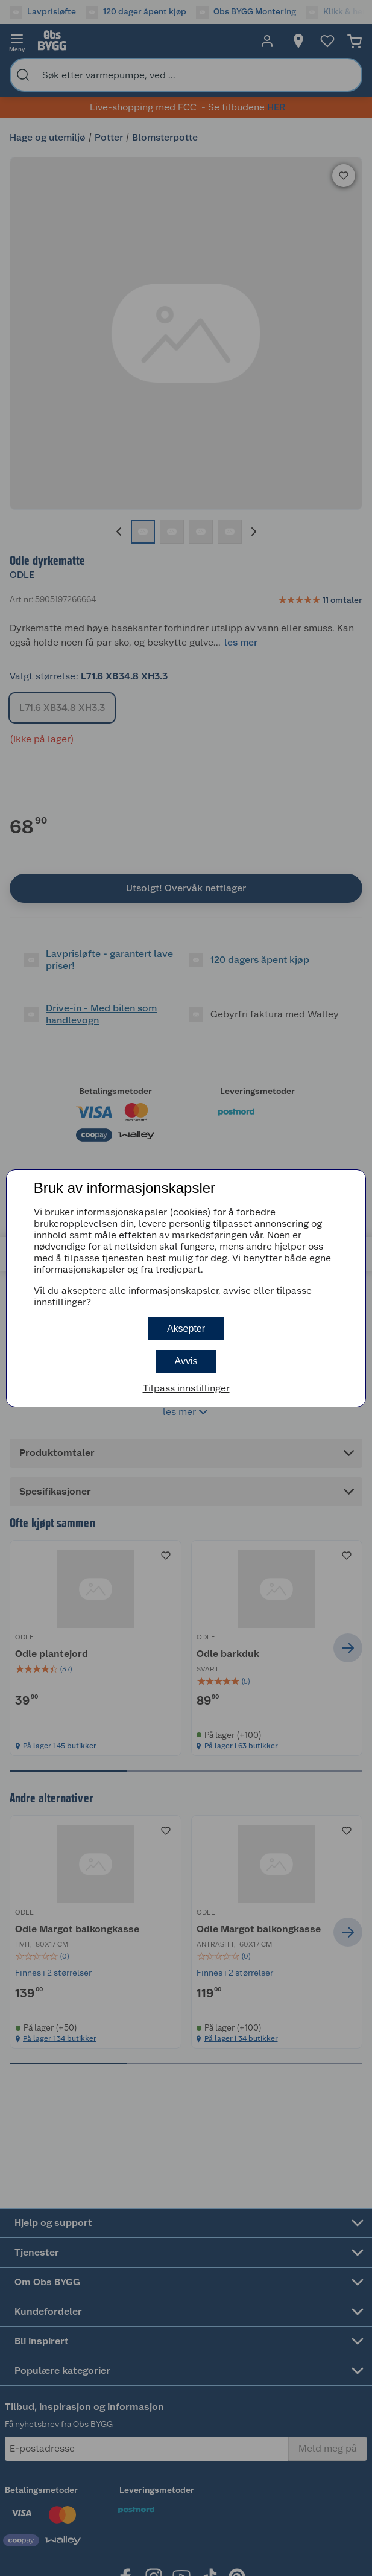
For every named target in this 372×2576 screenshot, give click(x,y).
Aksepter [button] (186, 1328)
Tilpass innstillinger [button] (186, 1388)
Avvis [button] (186, 1361)
